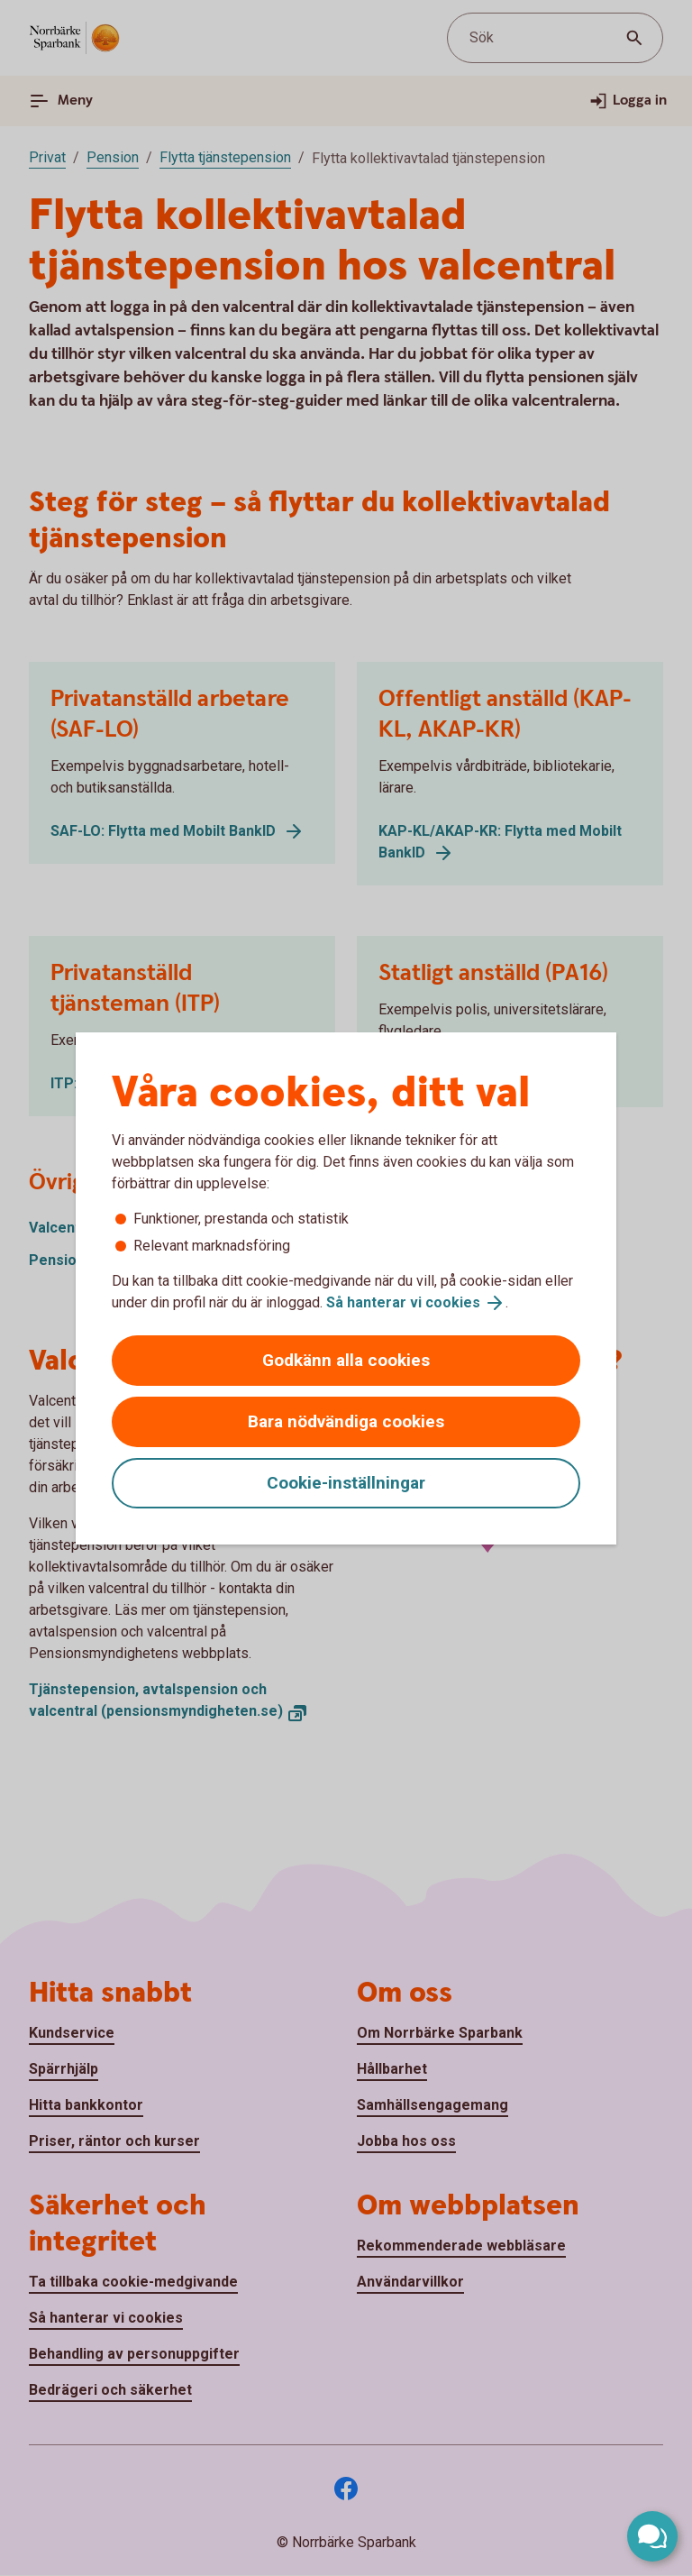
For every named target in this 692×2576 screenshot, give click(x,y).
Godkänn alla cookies (346, 1360)
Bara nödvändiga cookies (346, 1421)
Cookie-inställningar (346, 1482)
